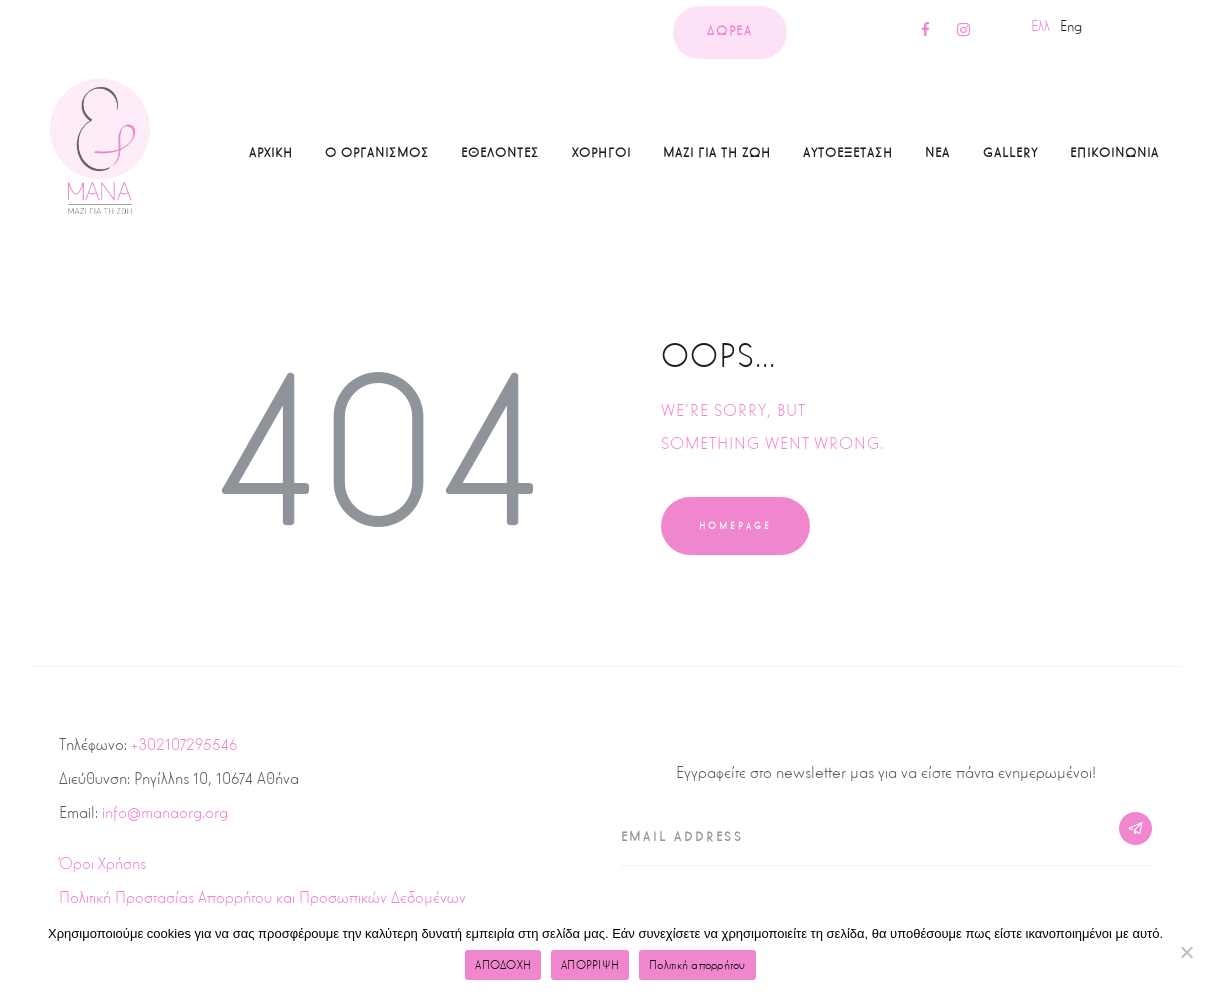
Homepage (735, 526)
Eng (1071, 26)
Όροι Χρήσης (102, 863)
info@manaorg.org (165, 812)
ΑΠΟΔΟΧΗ (503, 965)
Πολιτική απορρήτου (697, 965)
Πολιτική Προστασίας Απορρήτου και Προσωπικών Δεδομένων (262, 897)
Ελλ (1040, 26)
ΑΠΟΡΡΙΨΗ (590, 965)
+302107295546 (184, 744)
